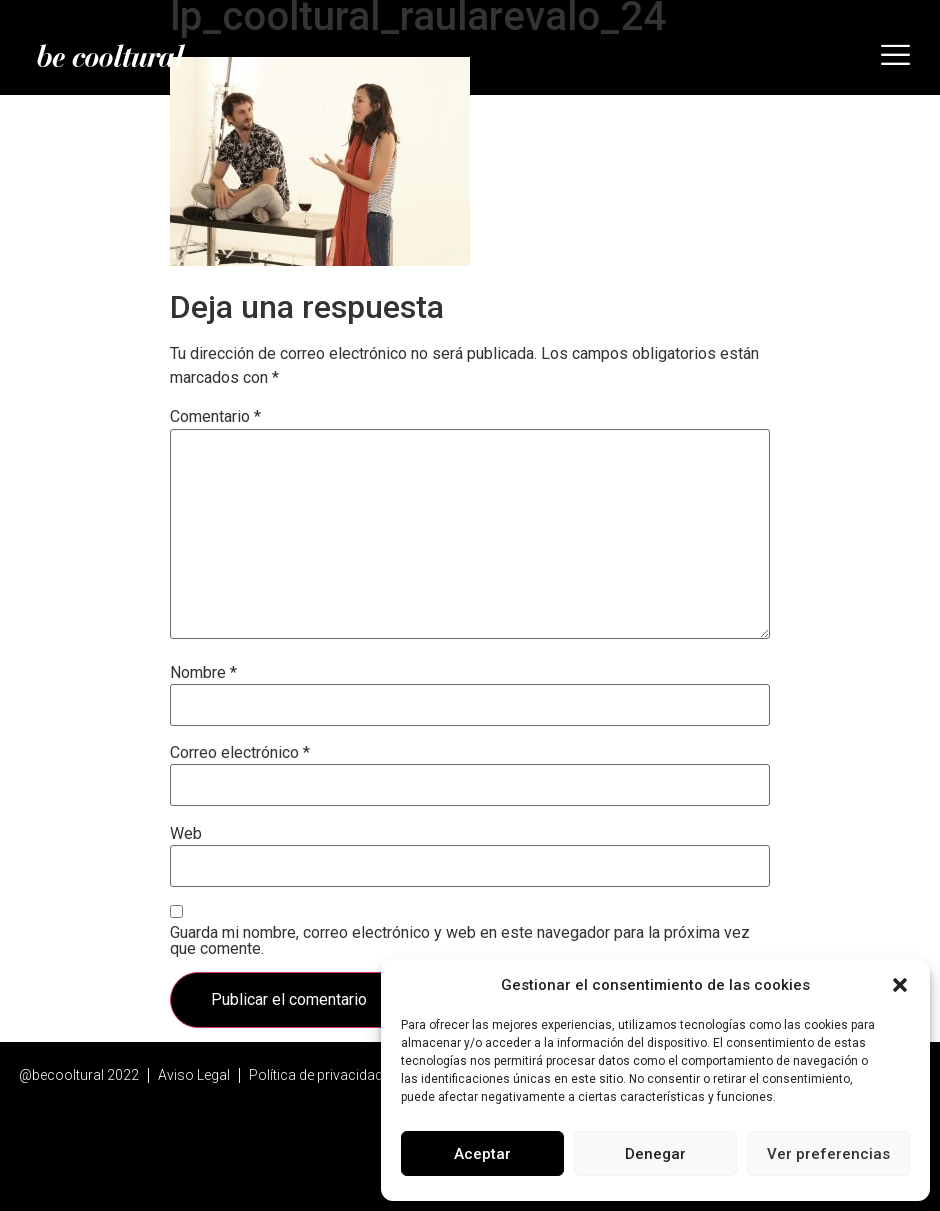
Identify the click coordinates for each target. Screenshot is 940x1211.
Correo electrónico (240, 753)
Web (186, 834)
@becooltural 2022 (79, 1075)
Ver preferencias (828, 1154)
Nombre (203, 673)
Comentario (215, 417)
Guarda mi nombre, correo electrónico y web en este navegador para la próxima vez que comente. (460, 941)
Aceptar (482, 1154)
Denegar (655, 1154)
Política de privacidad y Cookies (348, 1075)
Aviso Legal (194, 1075)
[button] (900, 985)
